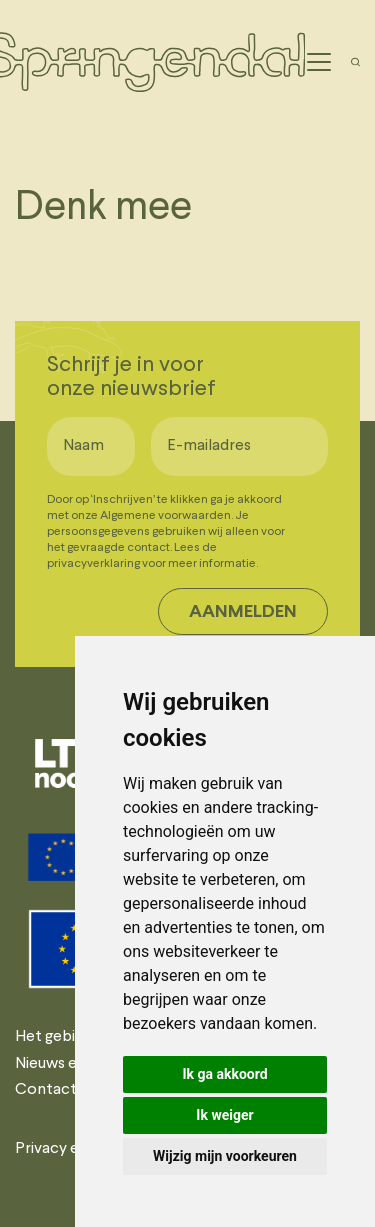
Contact (46, 1090)
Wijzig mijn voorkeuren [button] (225, 1156)
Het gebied (54, 1037)
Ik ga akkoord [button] (224, 1074)
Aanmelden (243, 612)
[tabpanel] (72, 763)
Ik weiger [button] (224, 1115)
